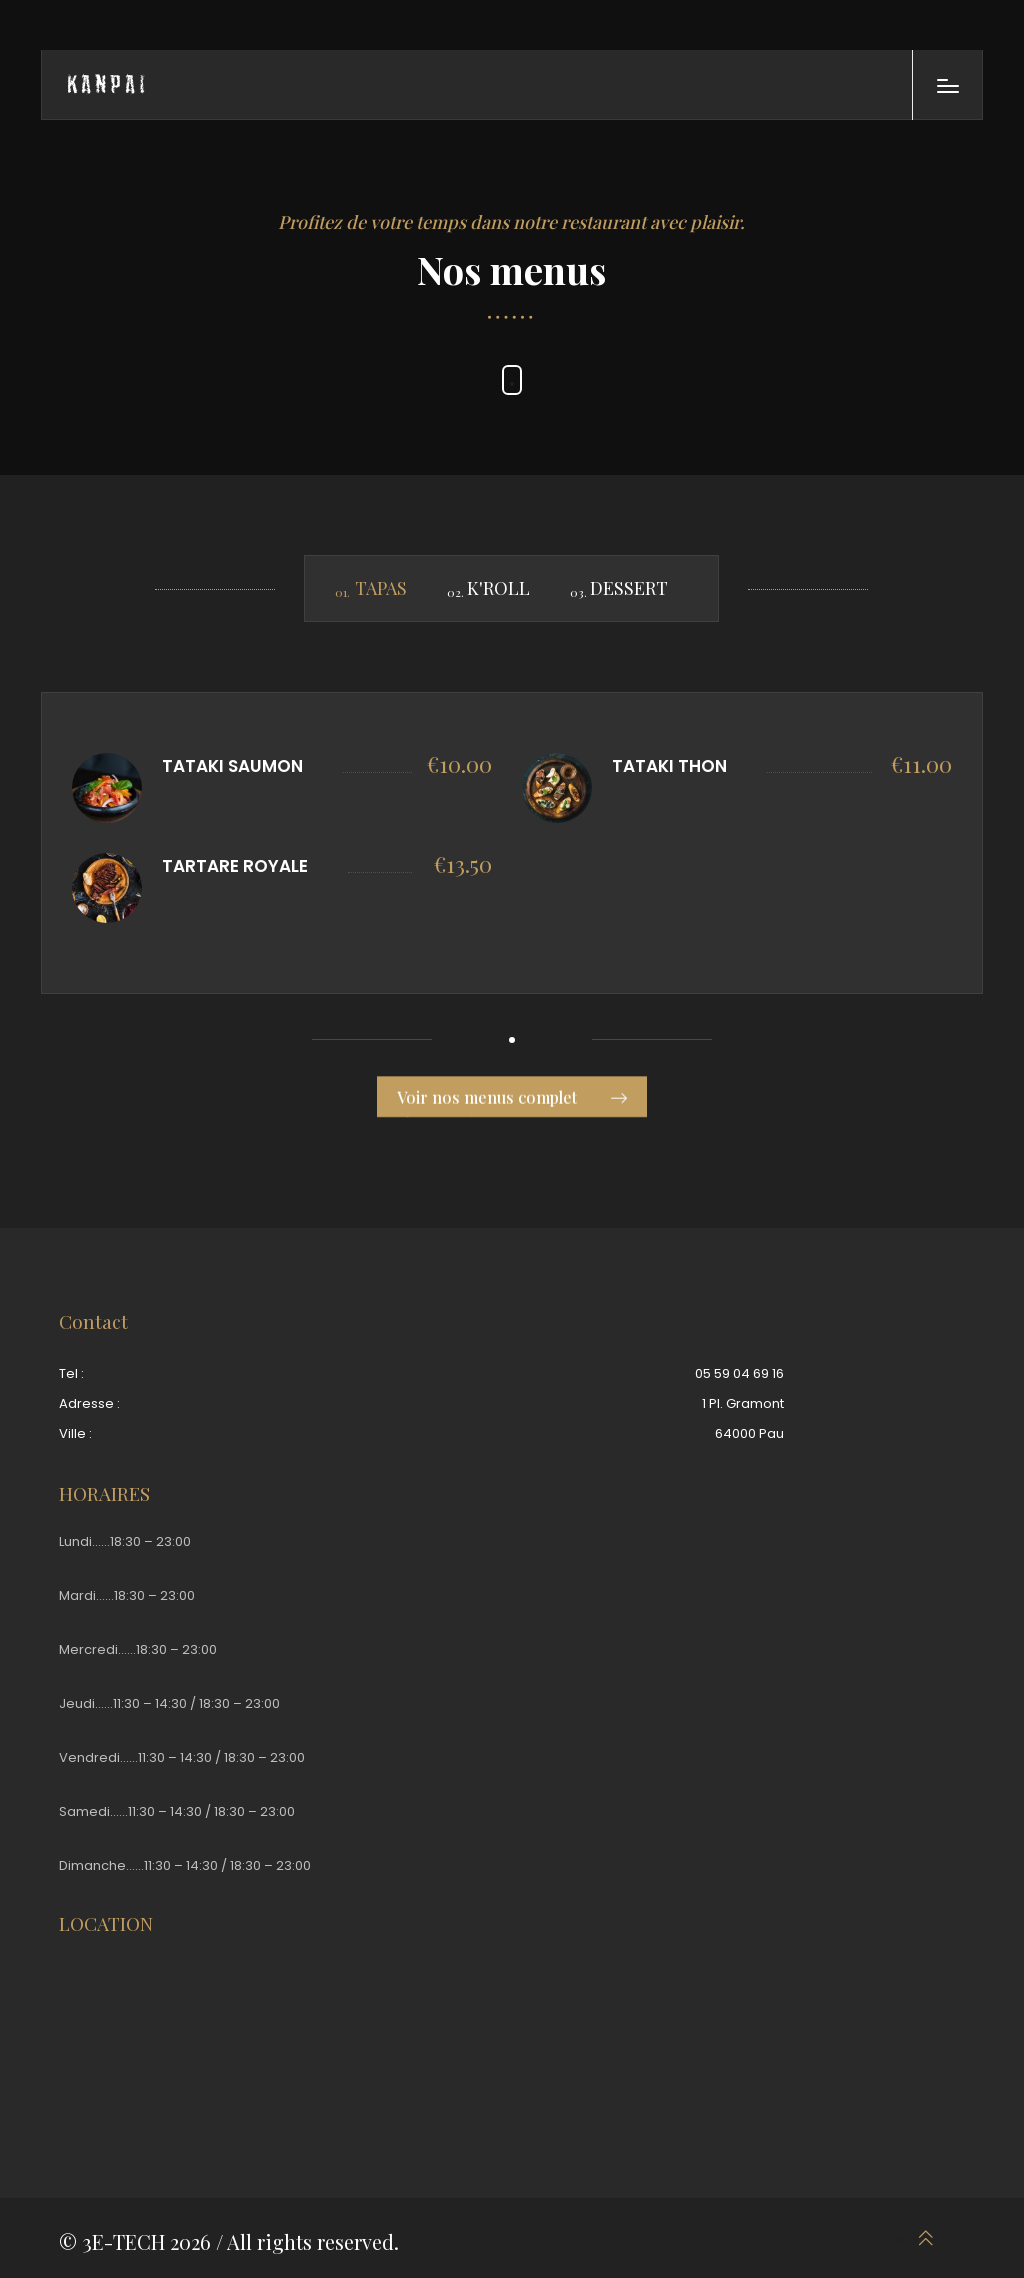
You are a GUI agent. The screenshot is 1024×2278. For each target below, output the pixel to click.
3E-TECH (123, 2241)
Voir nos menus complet (512, 1103)
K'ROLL (498, 588)
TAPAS (381, 588)
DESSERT (629, 588)
